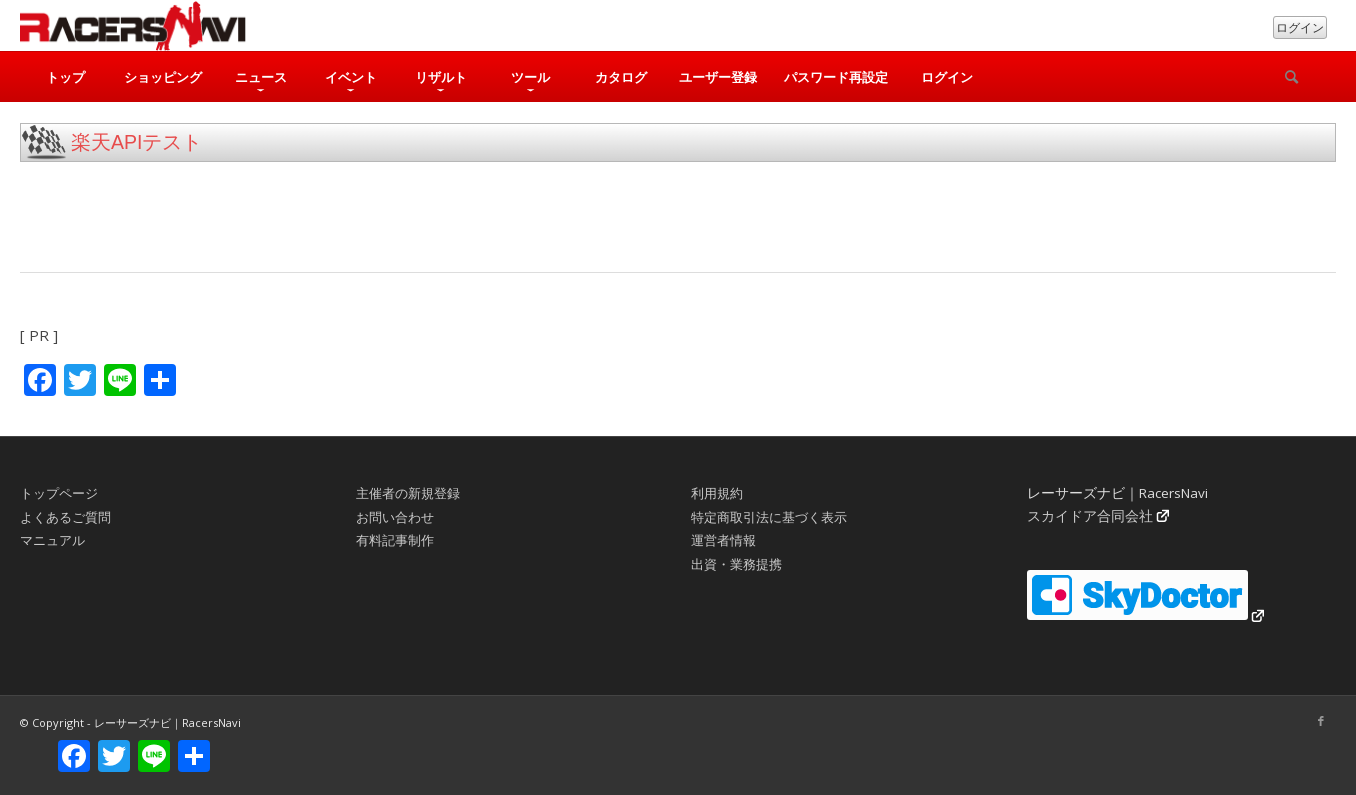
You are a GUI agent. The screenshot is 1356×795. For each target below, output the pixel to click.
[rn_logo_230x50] (133, 26)
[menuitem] (65, 77)
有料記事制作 (395, 540)
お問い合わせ (395, 517)
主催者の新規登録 (408, 493)
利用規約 (717, 493)
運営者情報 (723, 540)
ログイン (1300, 27)
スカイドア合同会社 (1090, 516)
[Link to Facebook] (1321, 721)
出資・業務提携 (736, 564)
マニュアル (52, 540)
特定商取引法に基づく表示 (769, 517)
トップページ (59, 493)
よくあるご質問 (65, 517)
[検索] (1291, 77)
